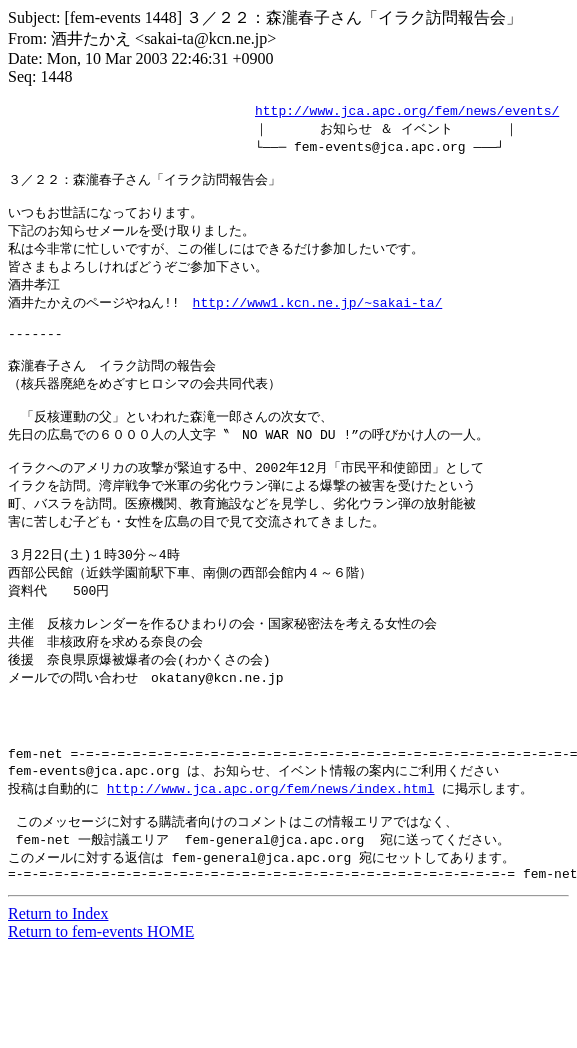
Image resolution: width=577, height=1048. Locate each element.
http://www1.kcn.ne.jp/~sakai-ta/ (318, 318)
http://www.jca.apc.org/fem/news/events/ (407, 111)
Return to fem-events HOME (101, 1009)
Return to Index (58, 991)
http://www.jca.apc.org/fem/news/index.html (271, 857)
